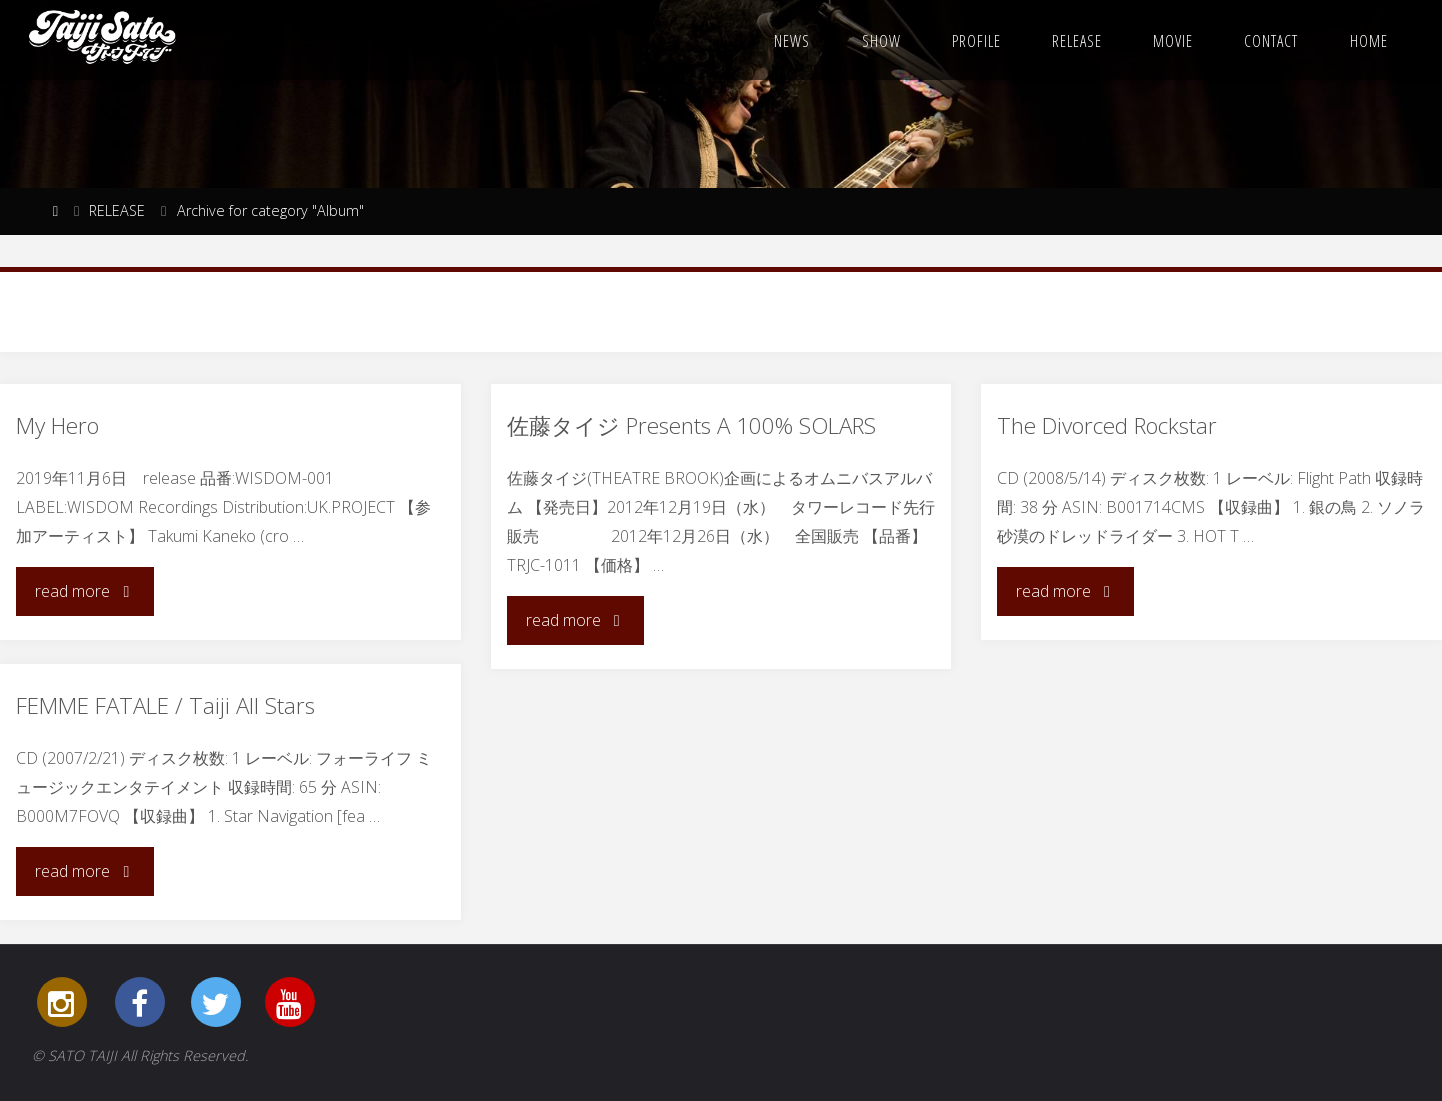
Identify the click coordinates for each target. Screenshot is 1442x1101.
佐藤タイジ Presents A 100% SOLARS (691, 425)
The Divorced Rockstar (1107, 425)
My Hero (57, 425)
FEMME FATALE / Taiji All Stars (165, 705)
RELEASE (117, 210)
